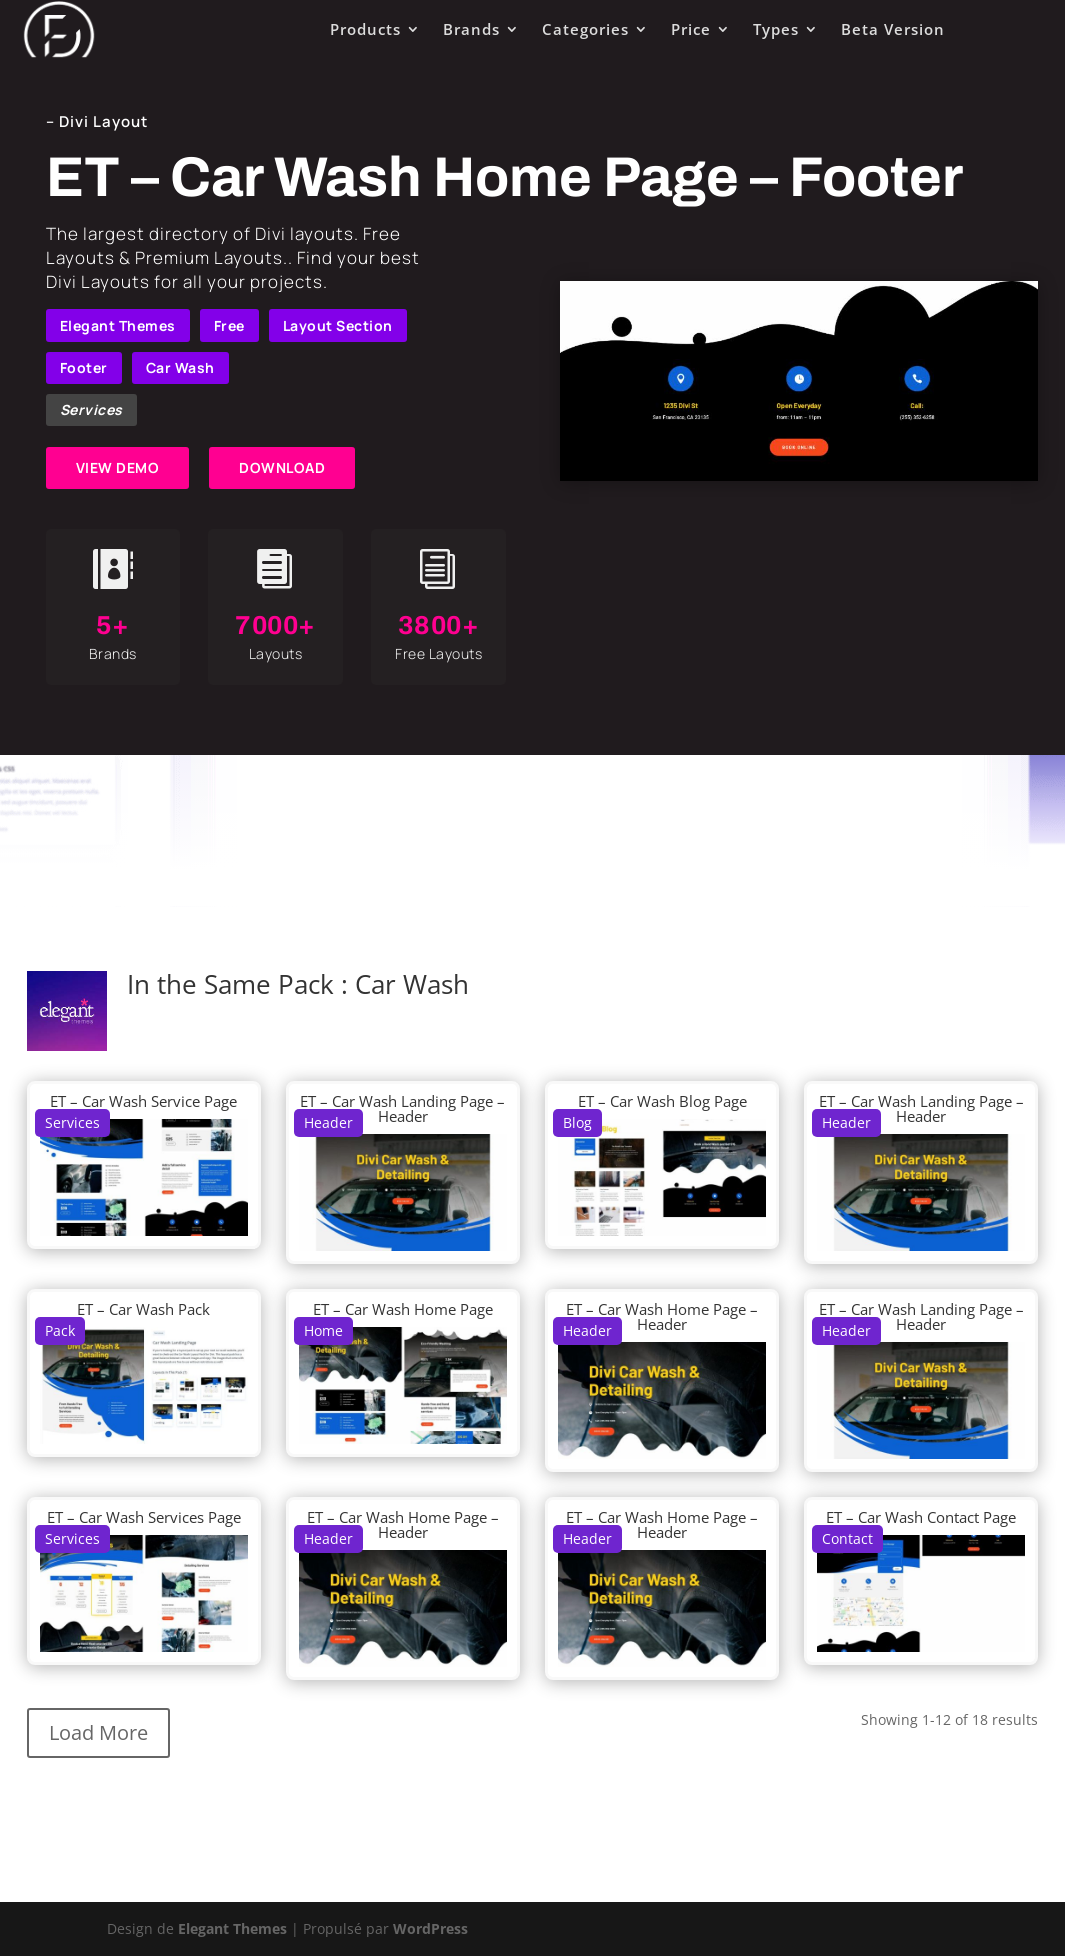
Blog (577, 1122)
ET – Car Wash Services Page (144, 1517)
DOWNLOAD (282, 467)
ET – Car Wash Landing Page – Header (402, 1108)
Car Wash (180, 367)
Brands (471, 29)
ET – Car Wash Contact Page (921, 1517)
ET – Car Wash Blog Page (662, 1101)
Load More (98, 1732)
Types (776, 29)
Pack (60, 1330)
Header (328, 1122)
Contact (847, 1538)
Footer (84, 367)
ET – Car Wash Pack (143, 1309)
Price (691, 29)
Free (229, 325)
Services (91, 409)
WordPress (430, 1928)
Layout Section (338, 325)
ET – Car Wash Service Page (143, 1101)
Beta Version (893, 29)
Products (365, 29)
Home (323, 1330)
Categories (585, 29)
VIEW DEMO (118, 467)
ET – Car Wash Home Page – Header (662, 1316)
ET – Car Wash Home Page (403, 1309)
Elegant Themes (118, 325)
